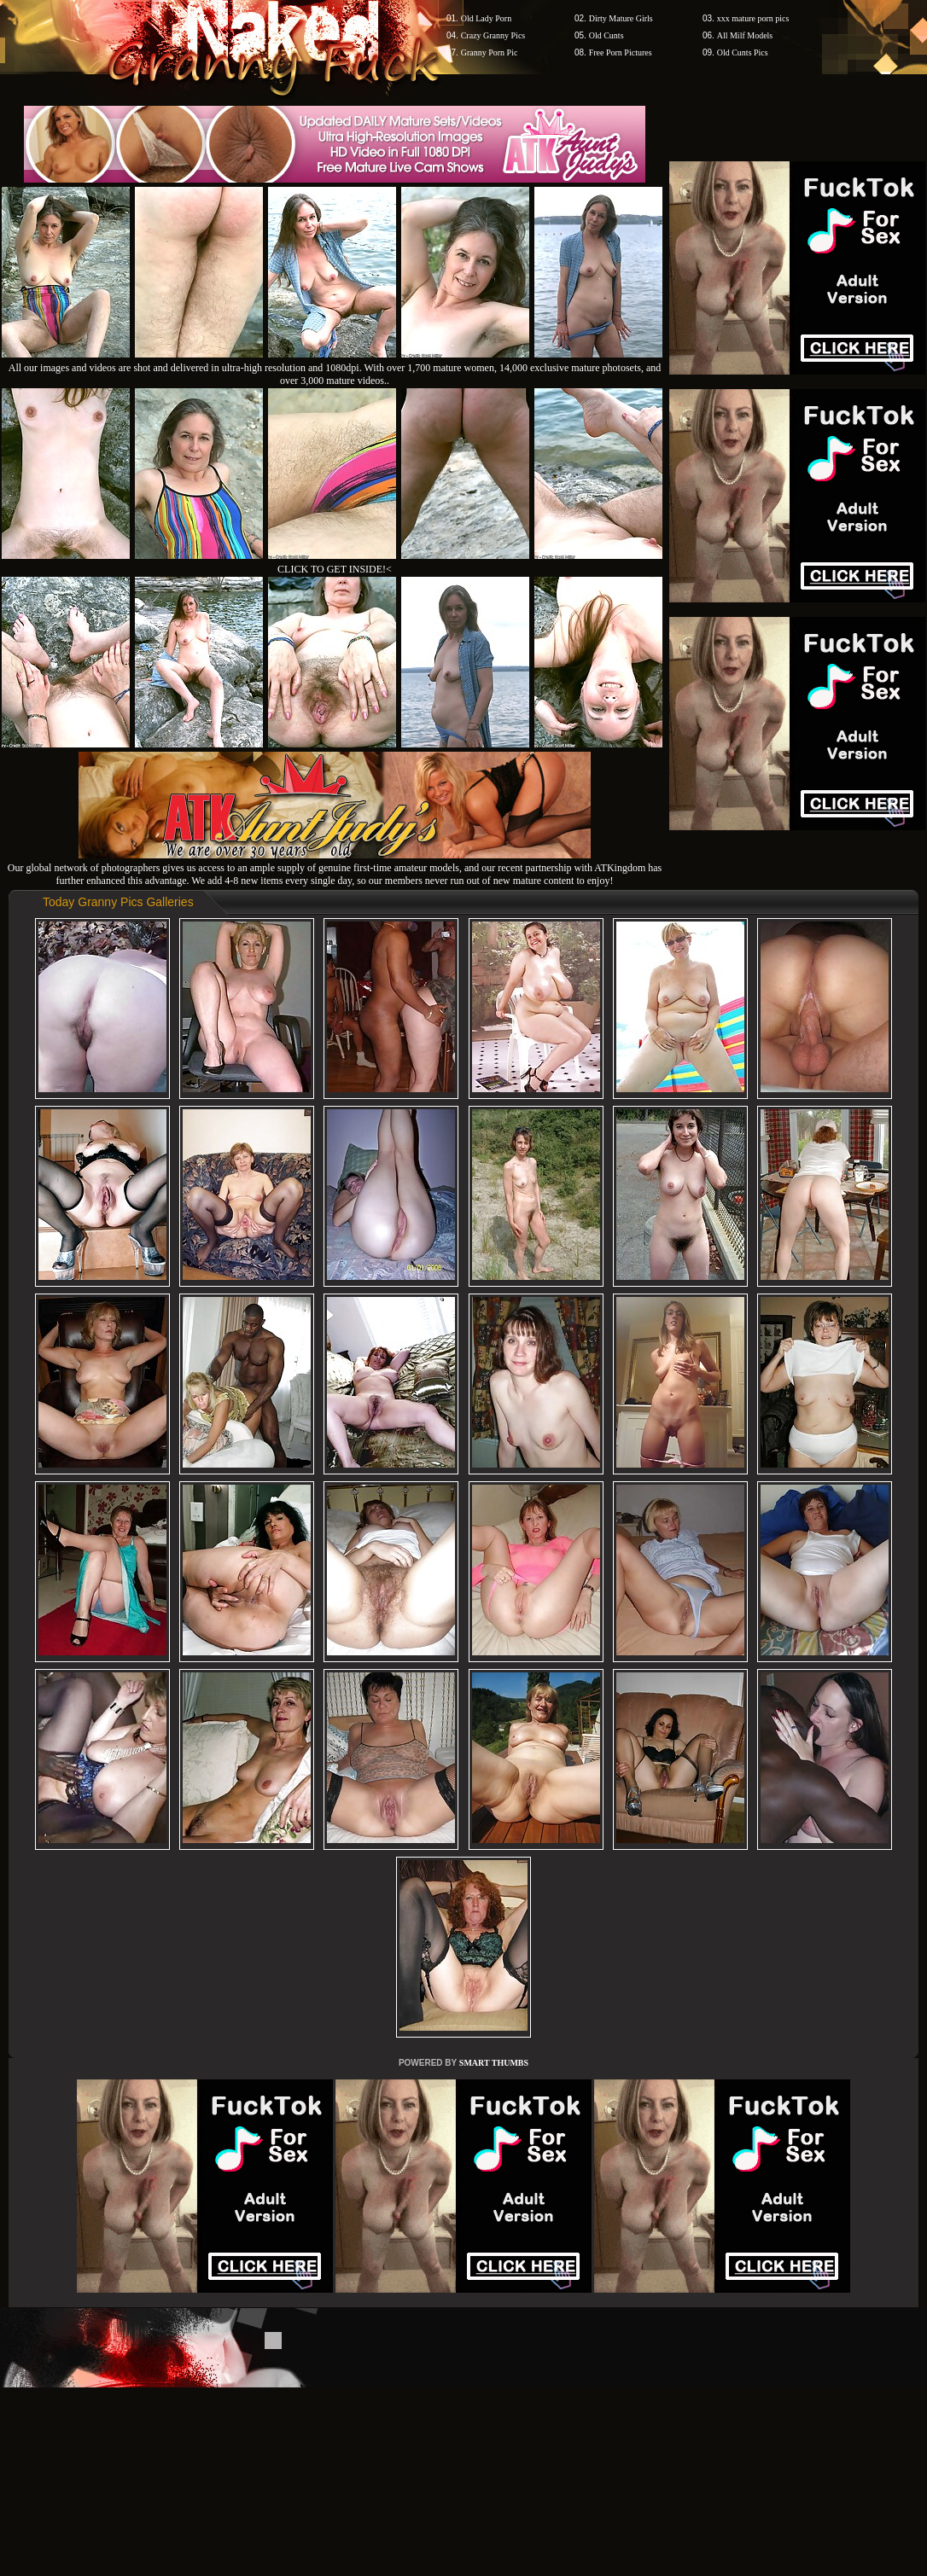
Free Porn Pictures (620, 52)
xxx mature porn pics (753, 18)
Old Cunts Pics (742, 52)
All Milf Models (745, 35)
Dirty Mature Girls (621, 18)
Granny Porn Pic (489, 52)
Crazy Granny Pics (493, 35)
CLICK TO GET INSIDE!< (334, 569)
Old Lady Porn (486, 18)
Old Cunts (606, 35)
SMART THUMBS (493, 2062)
